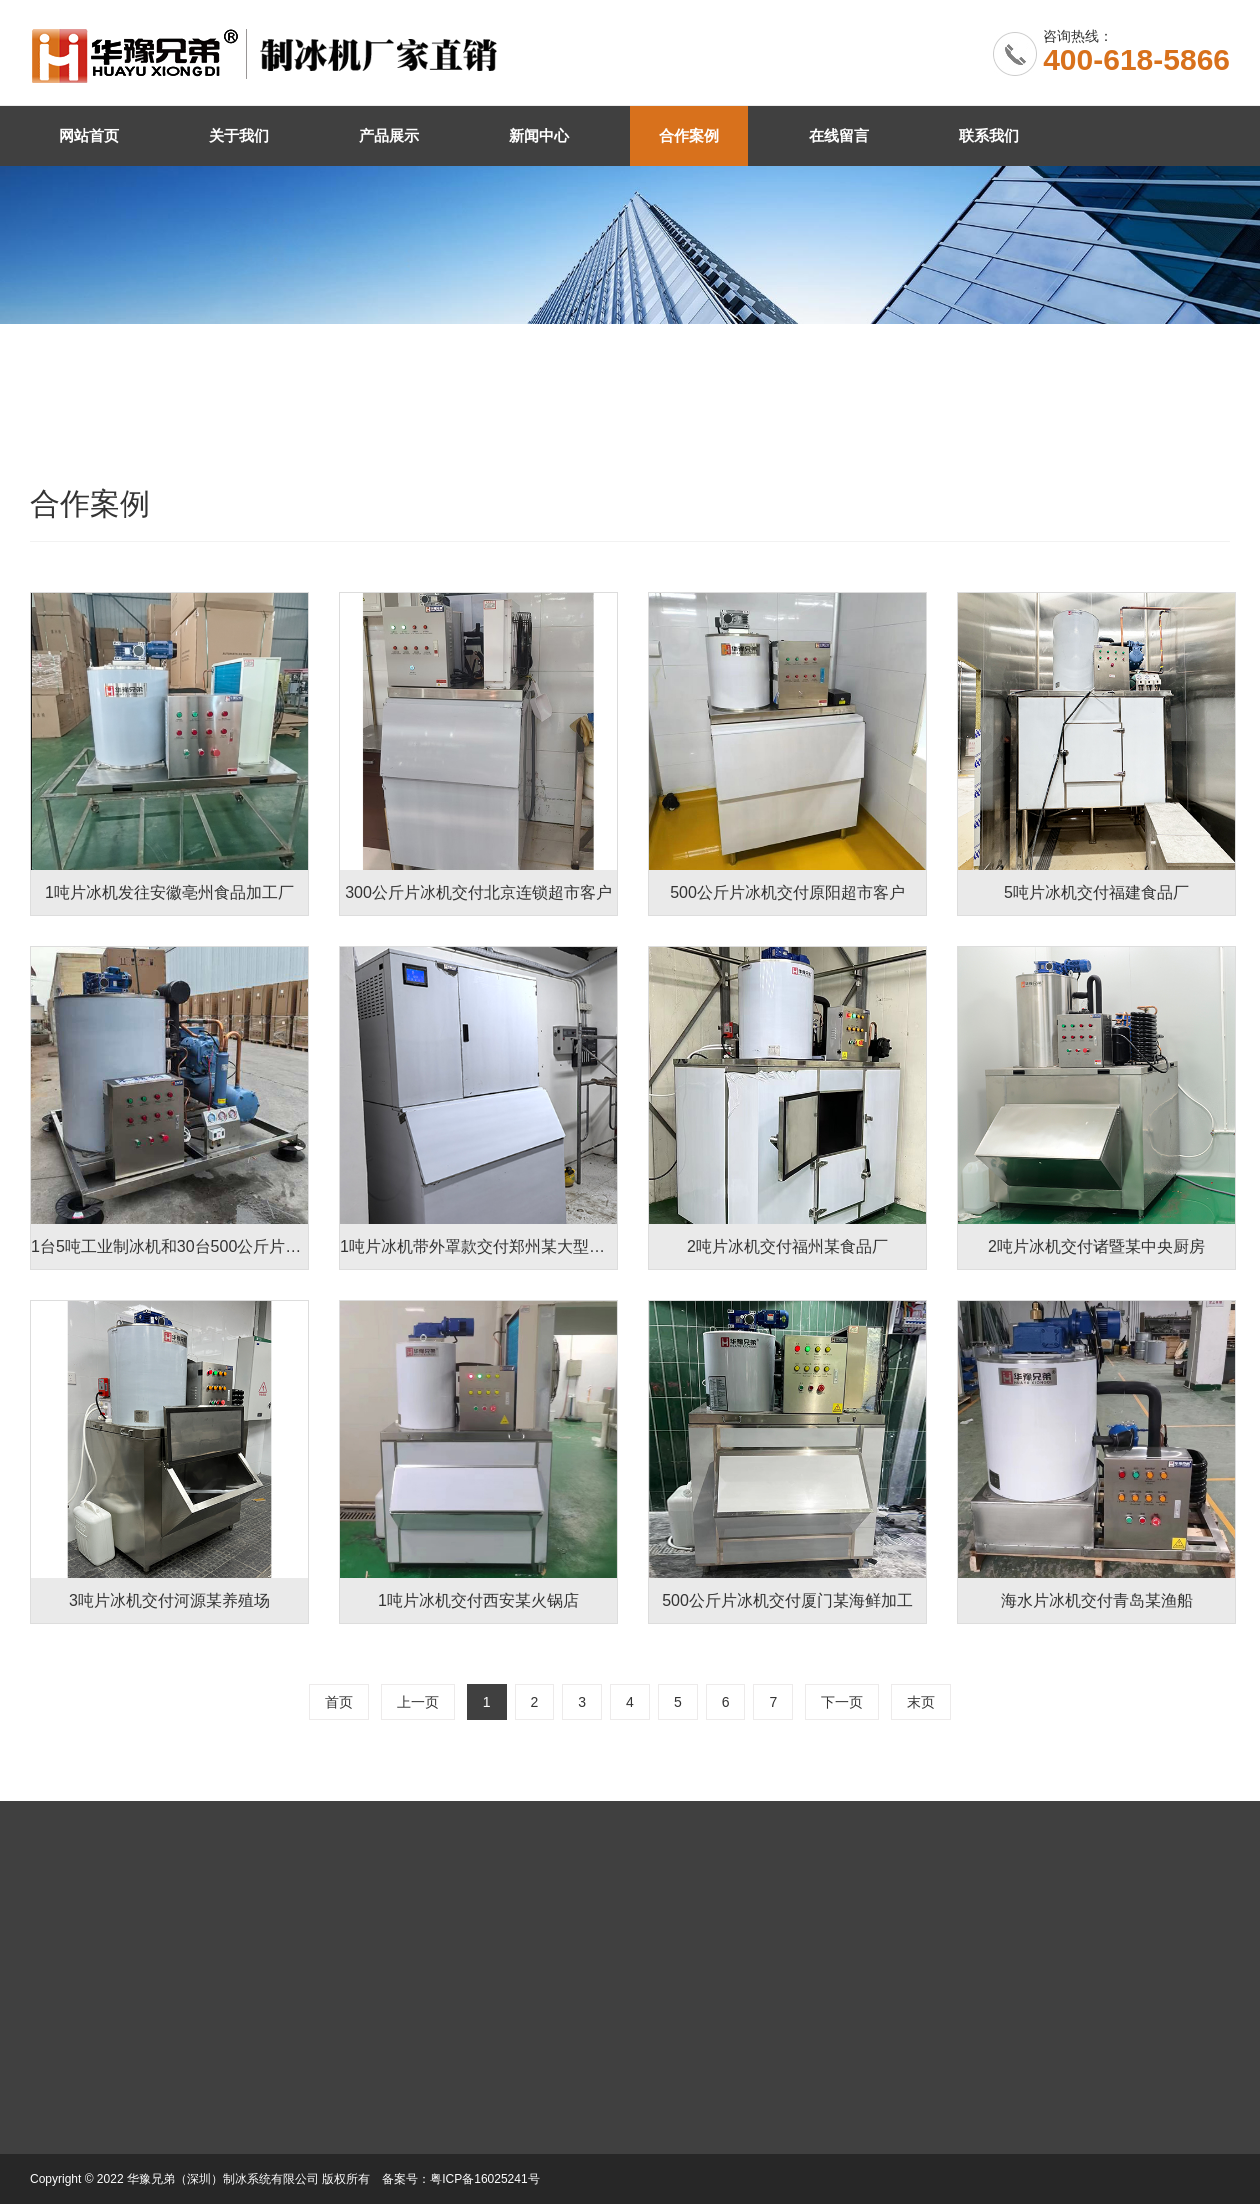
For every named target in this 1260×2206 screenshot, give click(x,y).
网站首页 (89, 135)
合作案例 (689, 135)
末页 (921, 1702)
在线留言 (839, 135)
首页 (339, 1702)
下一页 (842, 1702)
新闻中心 (539, 135)
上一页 (418, 1702)
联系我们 (989, 135)
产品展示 (389, 135)
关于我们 (239, 135)
